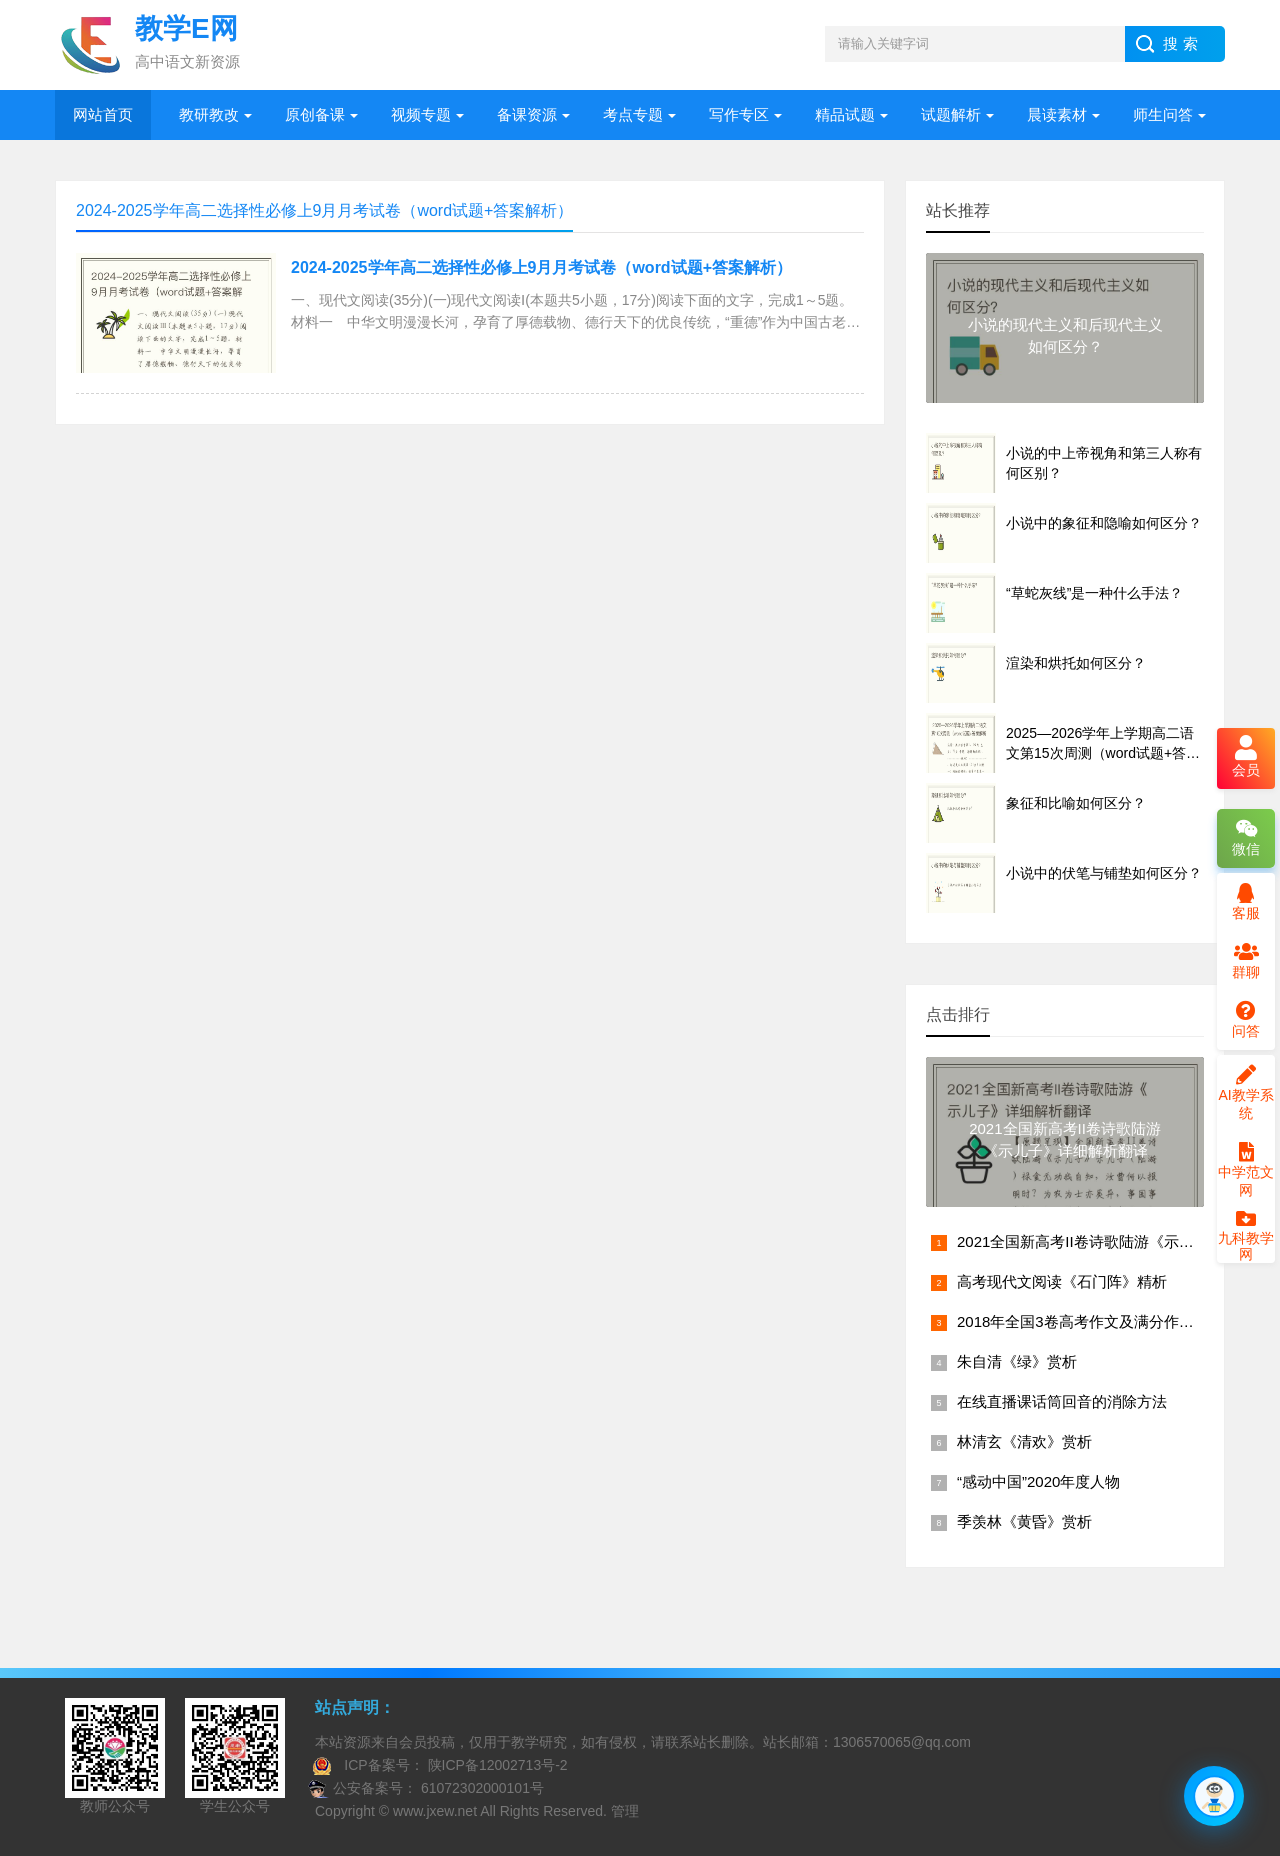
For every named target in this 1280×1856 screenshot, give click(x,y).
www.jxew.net (435, 1811)
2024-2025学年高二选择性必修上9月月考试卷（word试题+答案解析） (541, 267)
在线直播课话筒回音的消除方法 (1062, 1401)
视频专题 (421, 114)
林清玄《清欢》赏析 (1024, 1441)
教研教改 (209, 114)
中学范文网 (1246, 1170)
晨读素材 (1057, 114)
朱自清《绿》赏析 (1017, 1361)
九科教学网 (1246, 1238)
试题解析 (951, 114)
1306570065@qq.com (902, 1742)
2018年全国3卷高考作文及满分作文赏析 (1090, 1321)
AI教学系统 (1245, 1093)
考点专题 (633, 114)
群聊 (1246, 961)
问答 (1246, 1020)
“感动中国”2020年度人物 (1038, 1481)
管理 (625, 1811)
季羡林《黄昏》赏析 (1024, 1521)
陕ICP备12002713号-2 (496, 1765)
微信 (1246, 838)
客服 (1246, 902)
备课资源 (527, 114)
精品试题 (845, 114)
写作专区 (739, 114)
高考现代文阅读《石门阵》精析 (1062, 1281)
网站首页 (103, 114)
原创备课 (315, 114)
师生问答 (1163, 114)
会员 (1246, 758)
